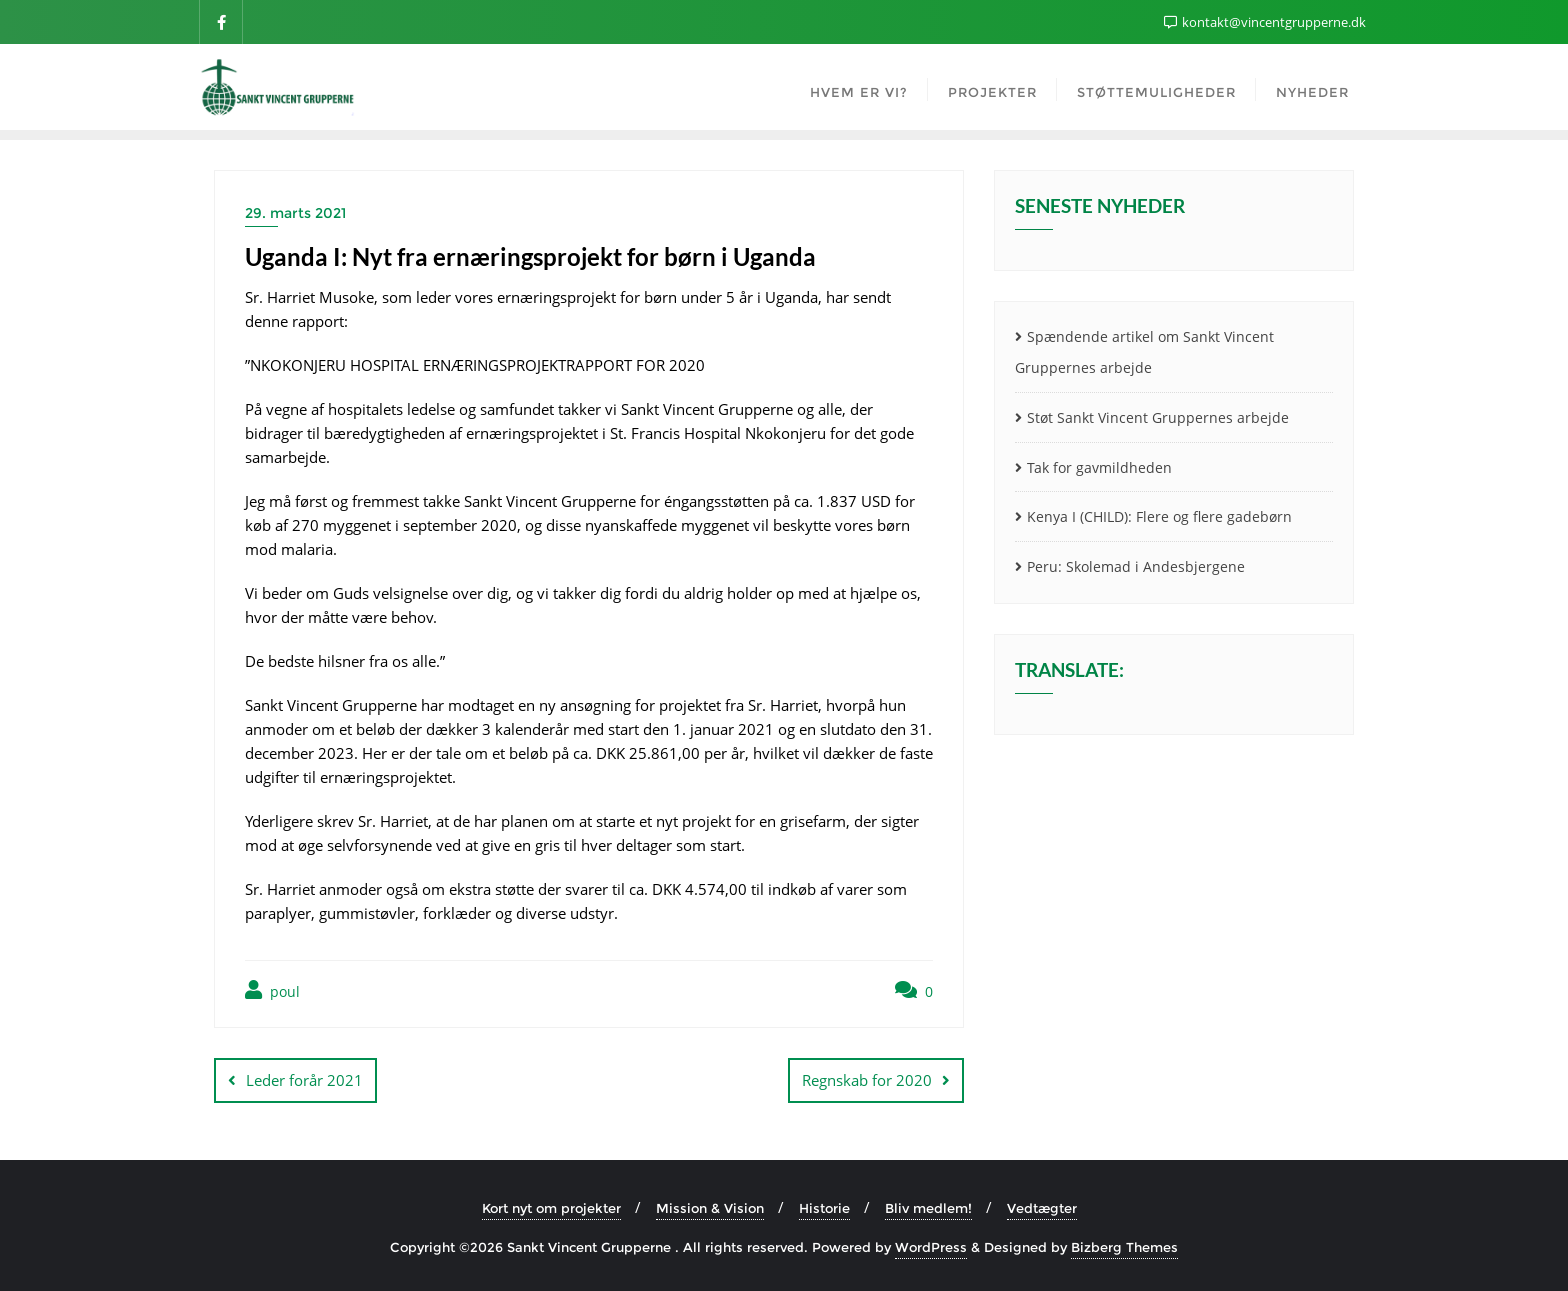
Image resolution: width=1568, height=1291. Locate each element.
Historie (824, 1208)
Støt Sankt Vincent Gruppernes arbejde (1158, 417)
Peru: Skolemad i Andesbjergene (1136, 566)
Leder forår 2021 (304, 1080)
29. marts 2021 (295, 213)
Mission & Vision (710, 1208)
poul (272, 990)
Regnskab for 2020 (867, 1080)
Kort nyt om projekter (551, 1208)
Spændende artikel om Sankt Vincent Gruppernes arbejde (1144, 352)
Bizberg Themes (1124, 1247)
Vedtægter (1042, 1208)
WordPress (931, 1247)
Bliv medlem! (928, 1208)
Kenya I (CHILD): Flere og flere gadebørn (1159, 516)
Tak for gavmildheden (1099, 467)
